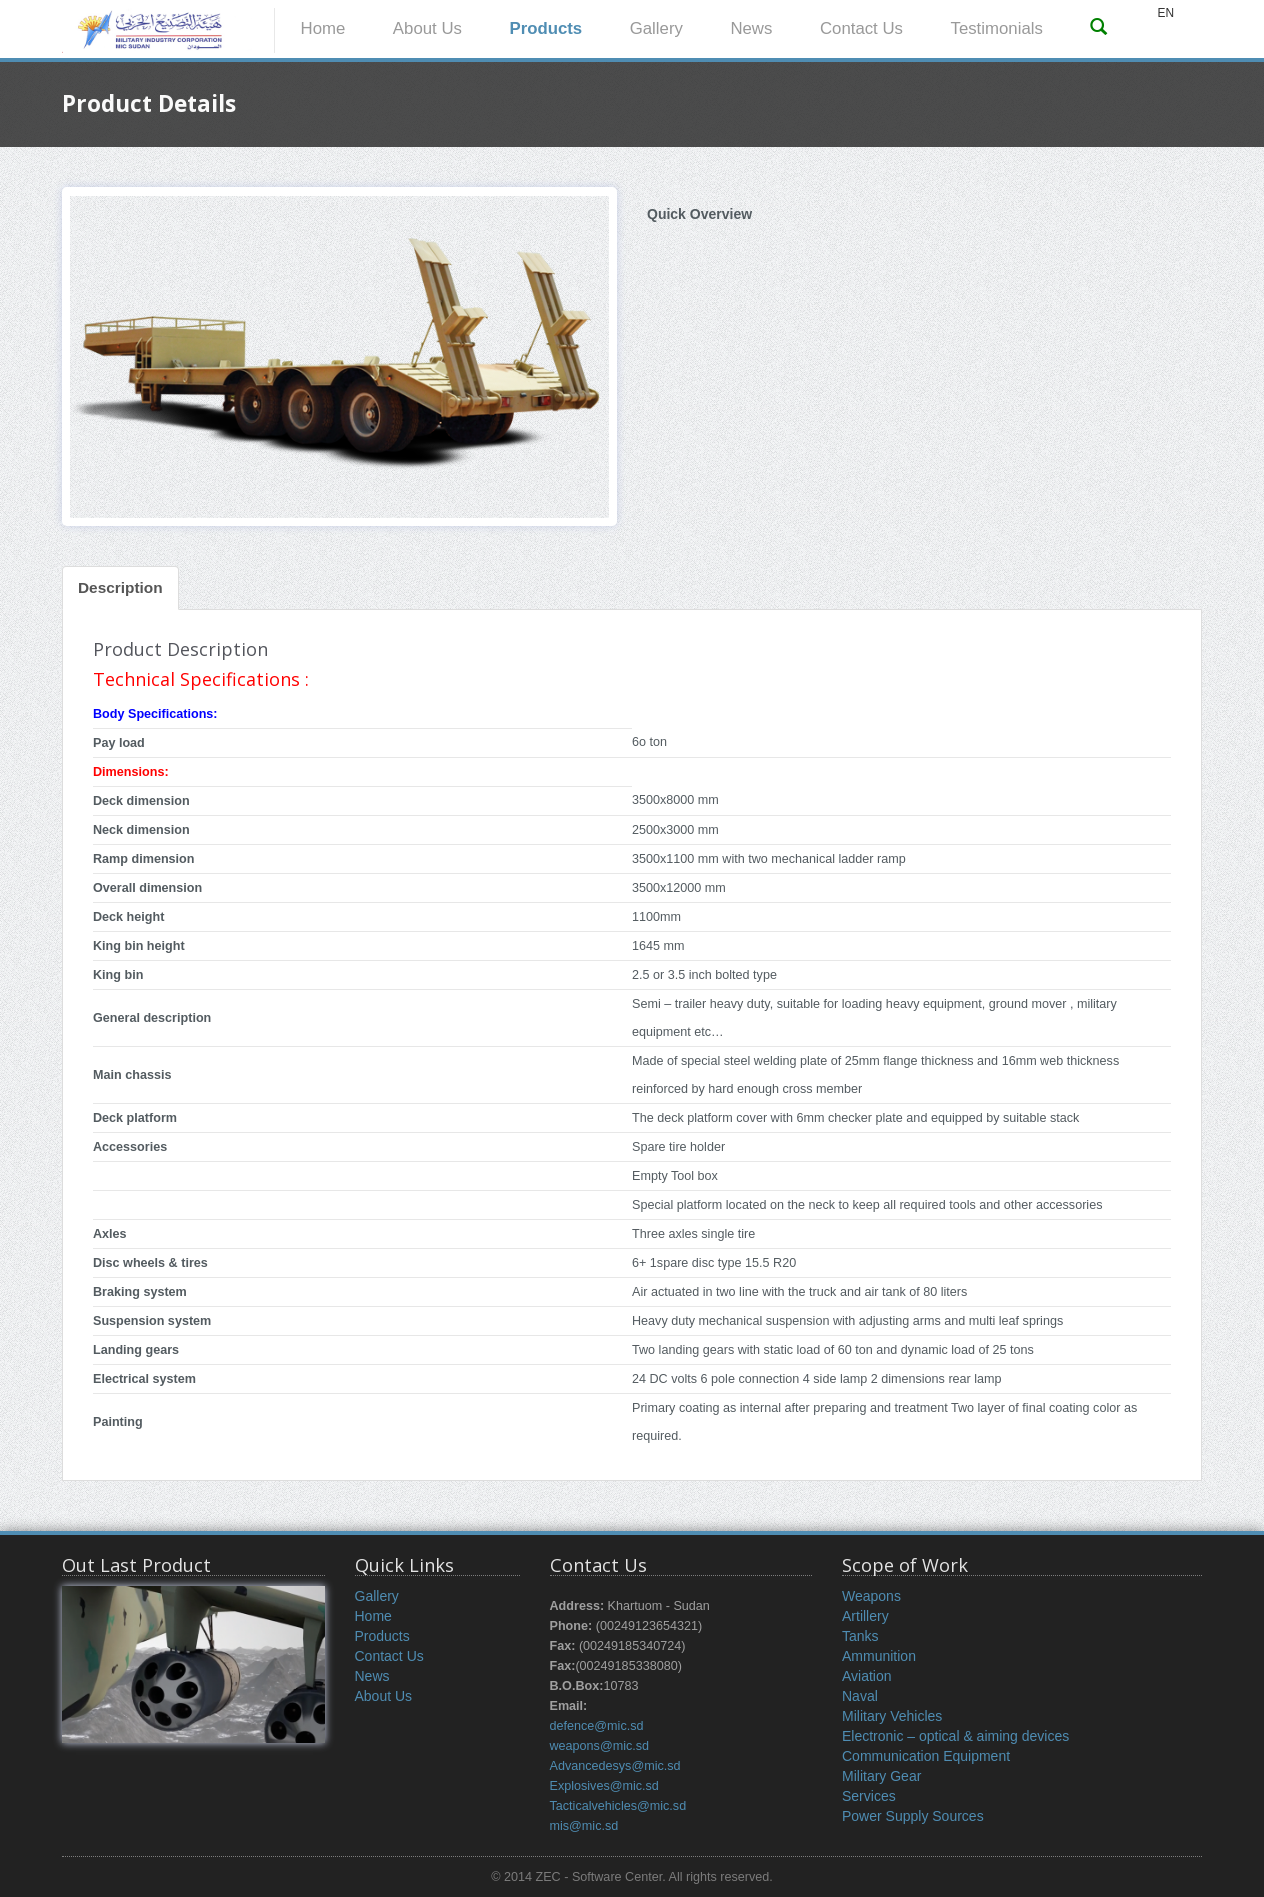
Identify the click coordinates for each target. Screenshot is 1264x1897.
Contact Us (861, 28)
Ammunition (879, 1656)
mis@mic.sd (584, 1826)
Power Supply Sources (913, 1816)
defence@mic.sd (597, 1726)
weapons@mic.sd (600, 1746)
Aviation (867, 1676)
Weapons (871, 1596)
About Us (427, 28)
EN (1165, 13)
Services (869, 1796)
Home (323, 28)
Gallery (656, 28)
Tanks (860, 1636)
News (751, 28)
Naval (860, 1696)
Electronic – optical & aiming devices (955, 1736)
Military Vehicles (892, 1716)
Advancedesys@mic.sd (615, 1766)
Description (120, 587)
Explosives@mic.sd (604, 1786)
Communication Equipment (926, 1756)
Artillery (865, 1616)
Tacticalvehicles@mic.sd (618, 1806)
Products (545, 28)
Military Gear (881, 1776)
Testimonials (997, 28)
